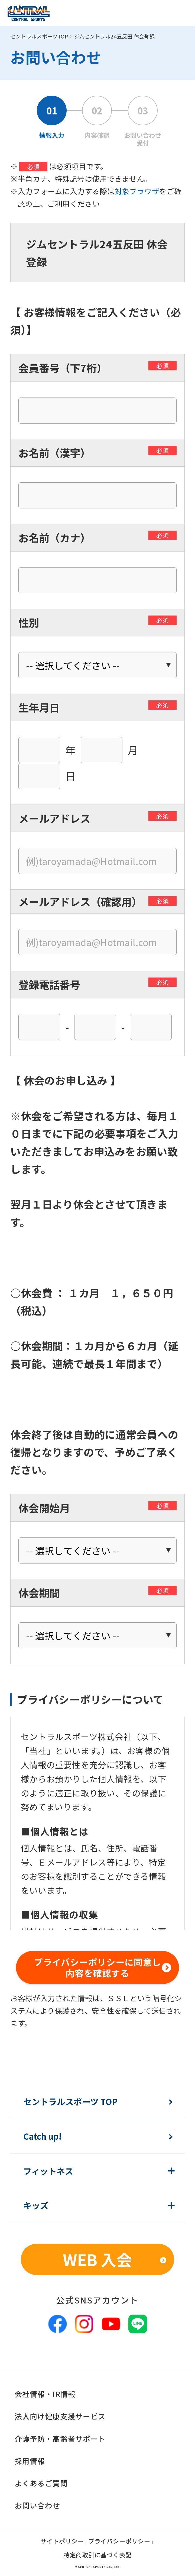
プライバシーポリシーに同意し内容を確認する (97, 1967)
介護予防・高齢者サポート (60, 2438)
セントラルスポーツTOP (39, 36)
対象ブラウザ (137, 191)
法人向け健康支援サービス (60, 2416)
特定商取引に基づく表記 (97, 2555)
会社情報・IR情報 (45, 2394)
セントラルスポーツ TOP (70, 2101)
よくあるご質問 (41, 2483)
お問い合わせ (37, 2505)
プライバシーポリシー (119, 2541)
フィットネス (48, 2171)
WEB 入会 (97, 2259)
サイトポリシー (62, 2541)
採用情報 (30, 2461)
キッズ (35, 2205)
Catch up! (42, 2136)
